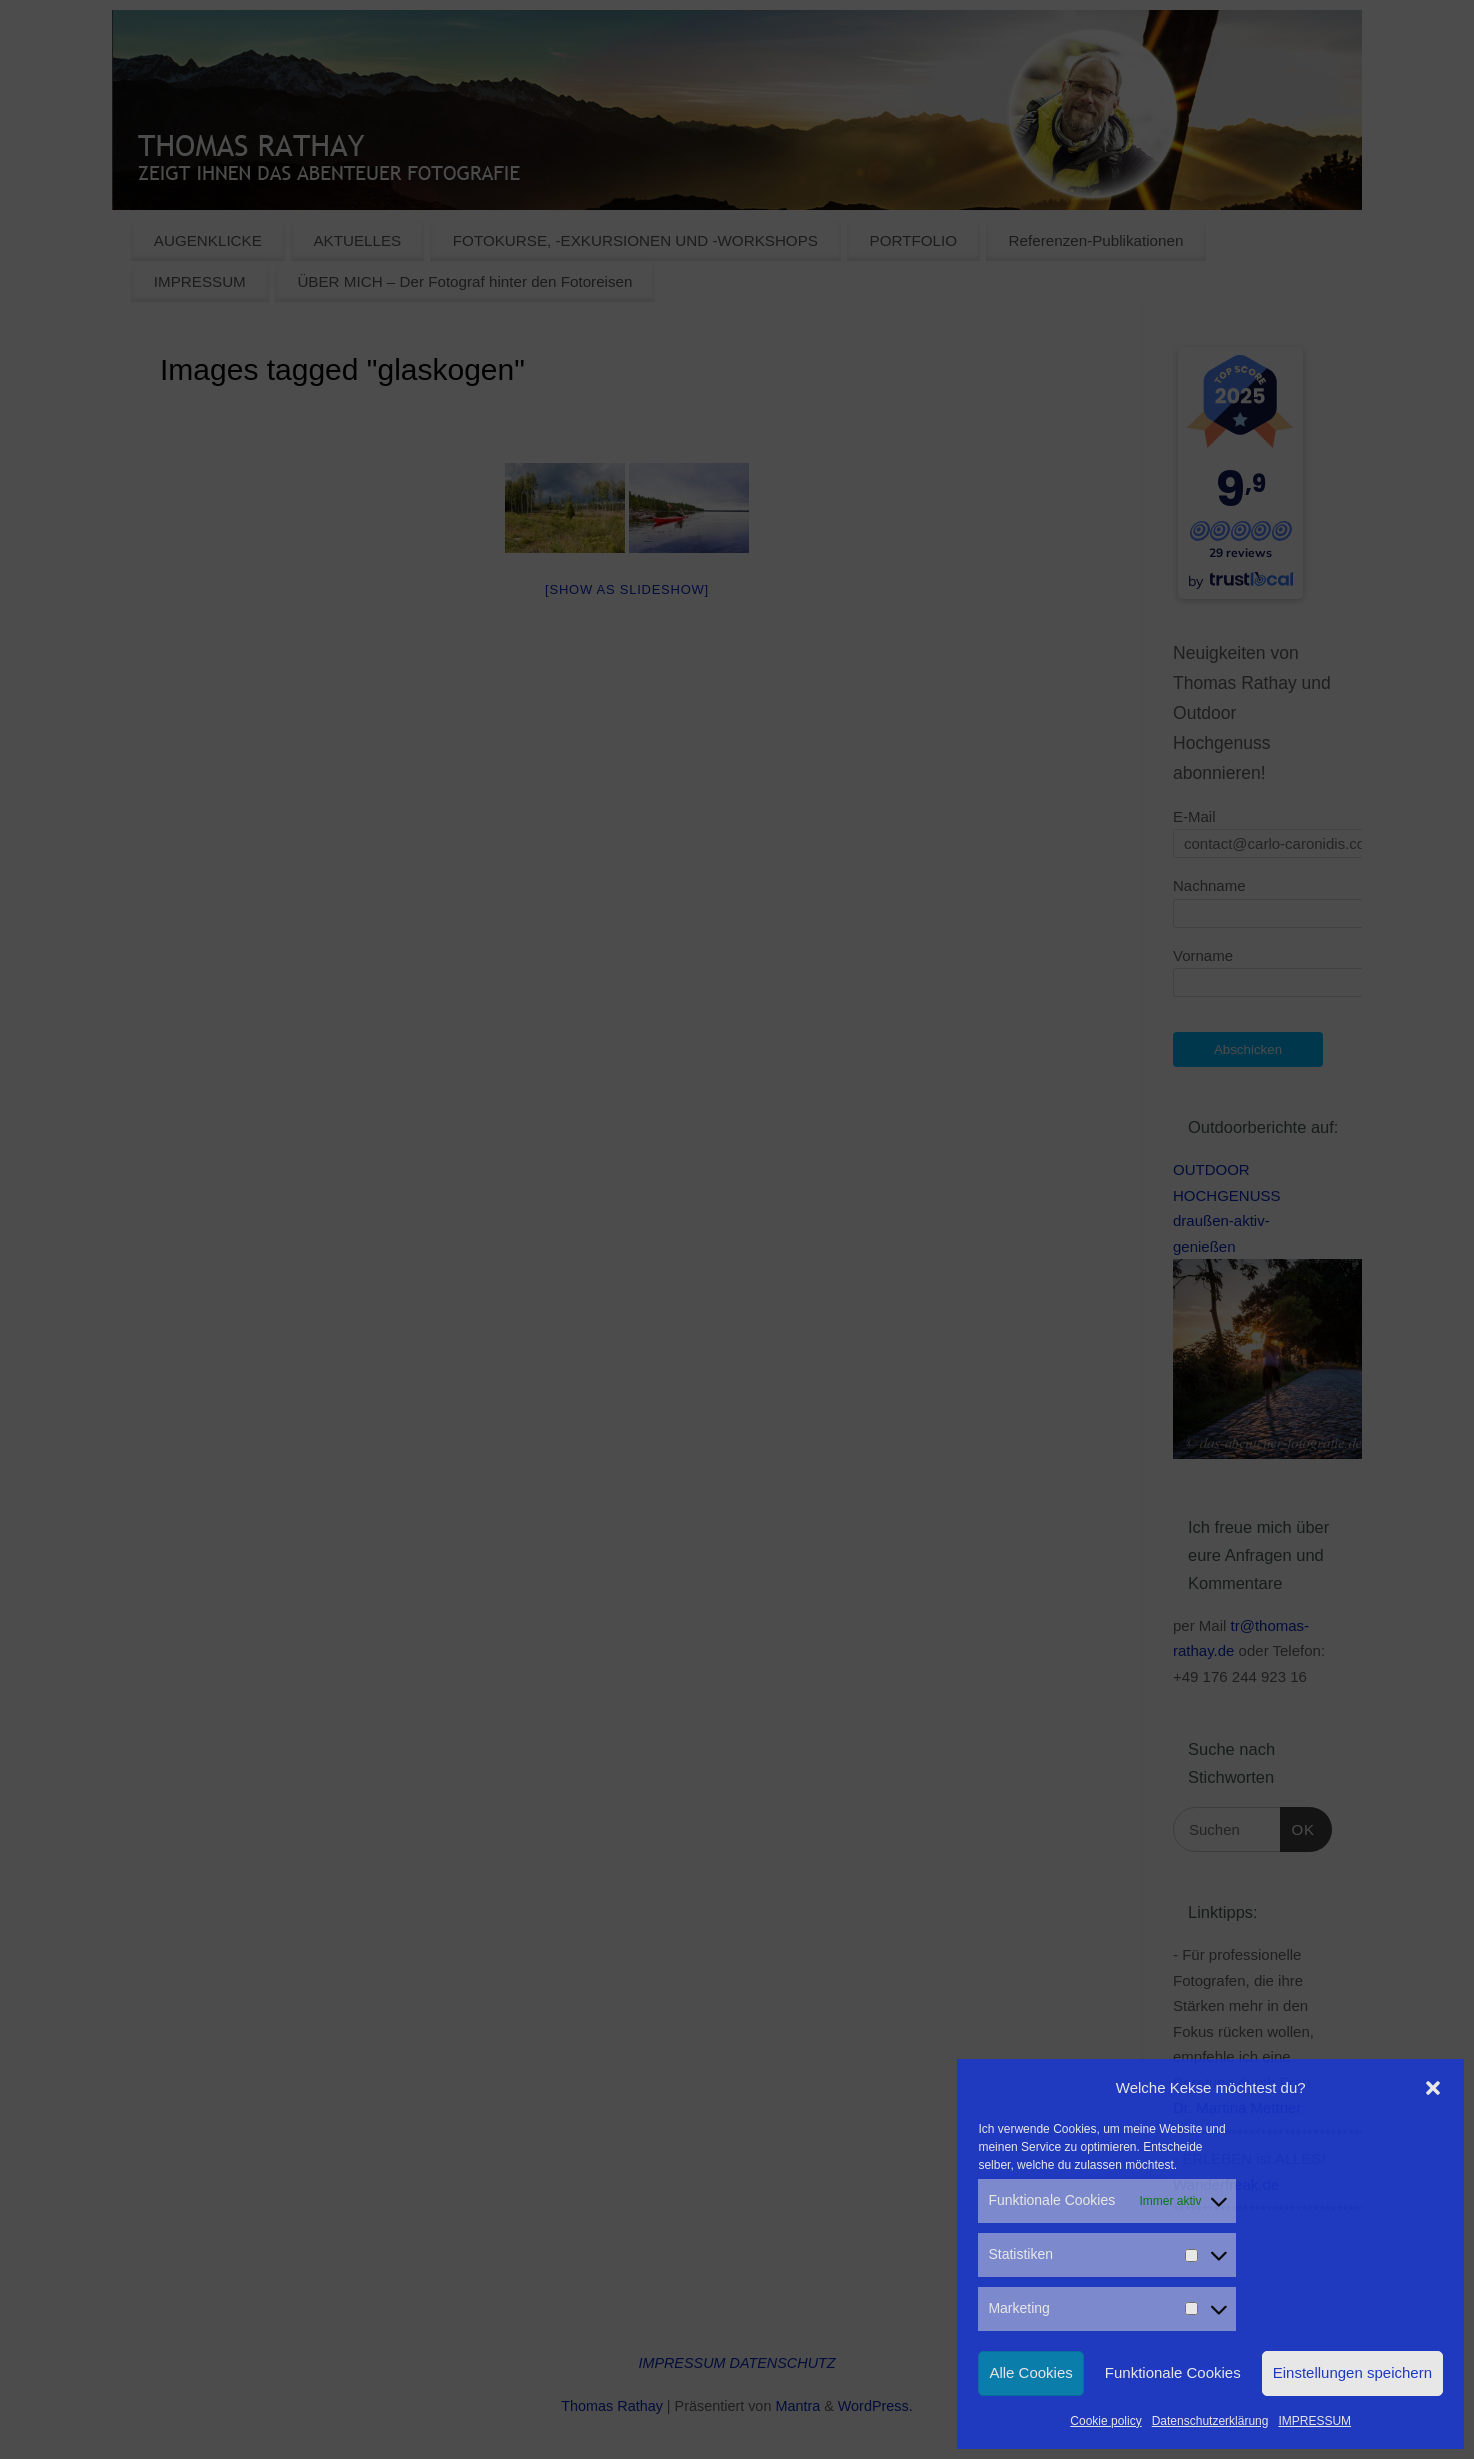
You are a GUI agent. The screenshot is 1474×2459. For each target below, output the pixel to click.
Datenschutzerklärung (1210, 2421)
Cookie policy (1105, 2421)
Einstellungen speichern (1352, 2372)
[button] (1433, 2088)
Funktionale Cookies (1173, 2372)
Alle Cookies (1030, 2372)
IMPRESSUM (1314, 2421)
